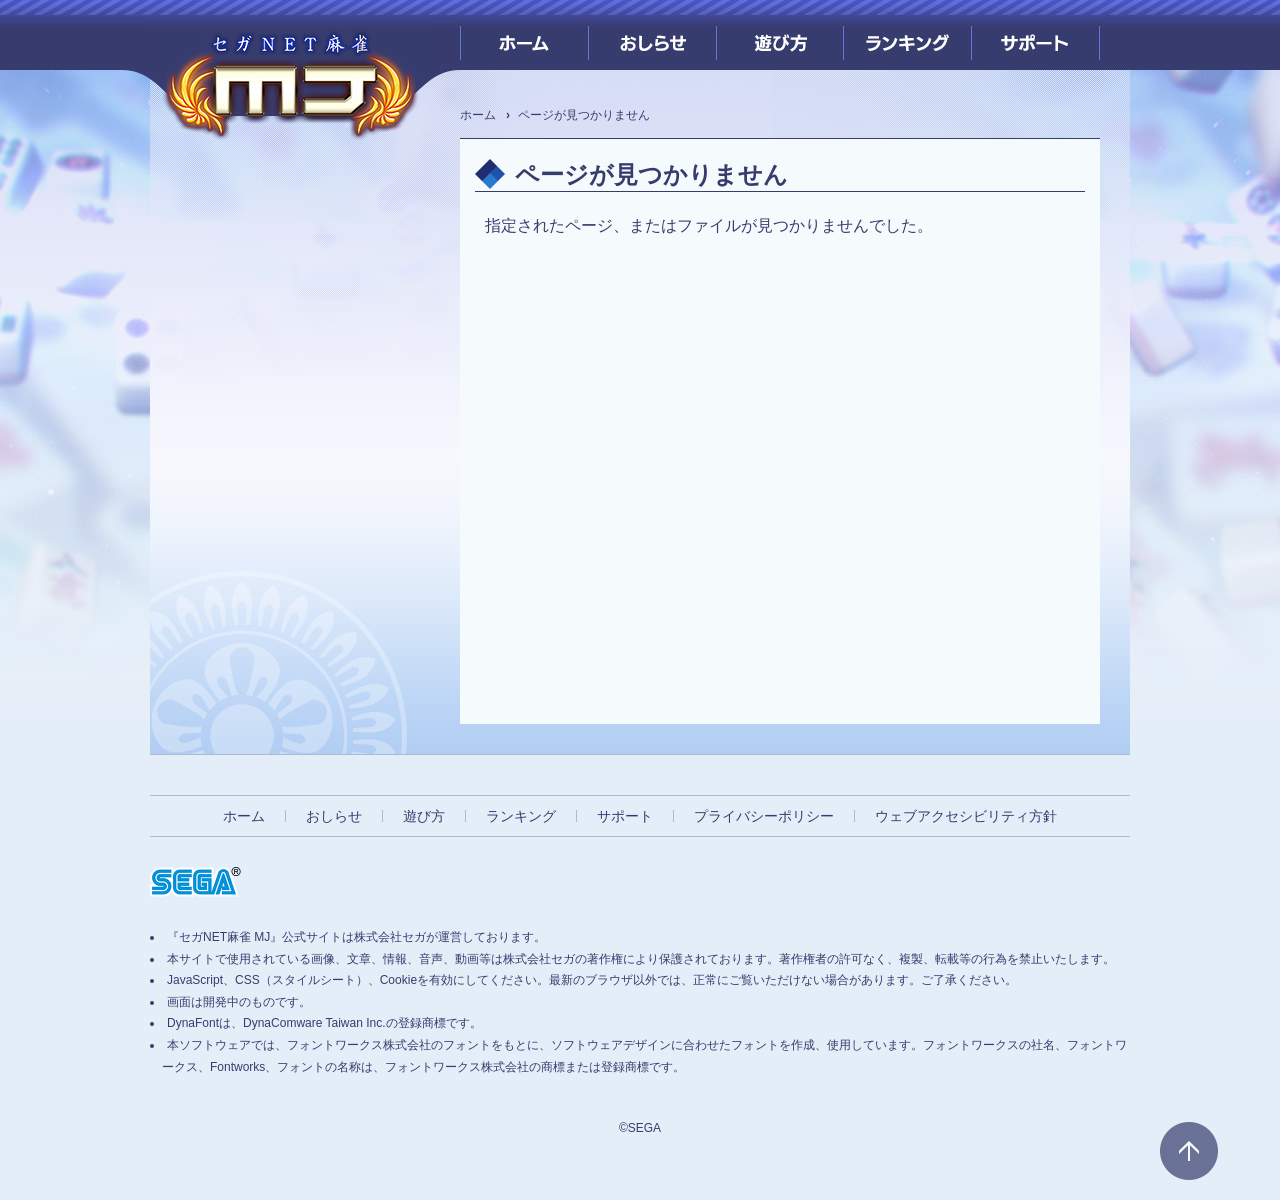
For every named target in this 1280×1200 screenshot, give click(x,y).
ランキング (907, 35)
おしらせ (652, 35)
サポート (1035, 35)
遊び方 (780, 35)
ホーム (524, 35)
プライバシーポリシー (764, 816)
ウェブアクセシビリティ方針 (966, 816)
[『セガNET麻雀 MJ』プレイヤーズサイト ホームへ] (290, 80)
